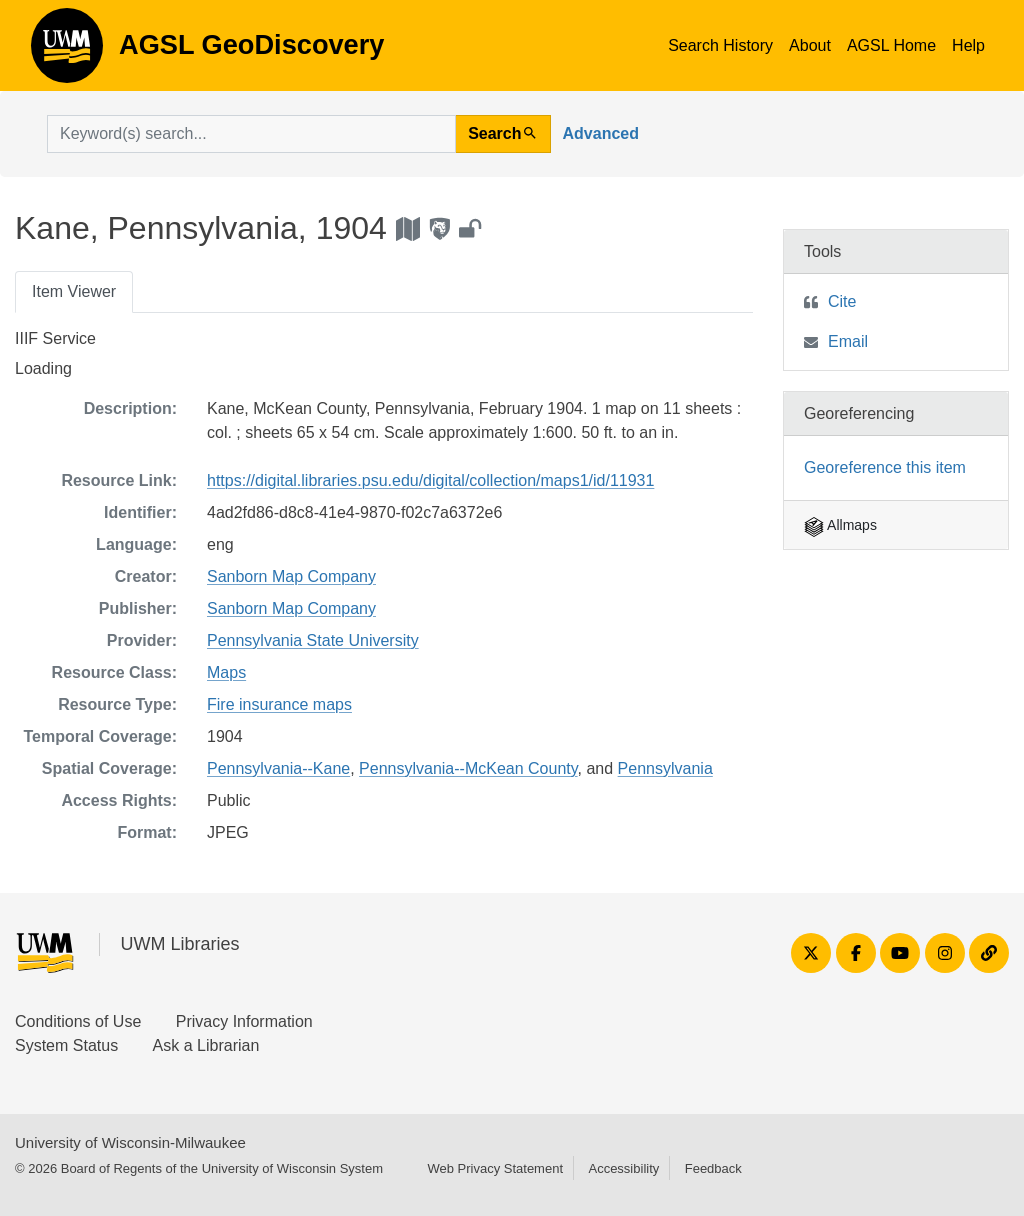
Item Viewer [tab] (74, 291)
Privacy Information (244, 1021)
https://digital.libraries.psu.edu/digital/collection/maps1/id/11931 (430, 480)
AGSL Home (891, 45)
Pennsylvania (665, 768)
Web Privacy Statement (495, 1168)
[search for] (251, 134)
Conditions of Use (78, 1021)
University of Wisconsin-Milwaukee (130, 1142)
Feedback (713, 1168)
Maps (226, 672)
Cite (842, 301)
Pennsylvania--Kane (278, 768)
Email (848, 341)
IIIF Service (55, 338)
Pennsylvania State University (313, 640)
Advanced (601, 133)
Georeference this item (885, 467)
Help (968, 45)
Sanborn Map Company (291, 576)
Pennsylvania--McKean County (468, 768)
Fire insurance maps (279, 704)
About (810, 45)
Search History (720, 45)
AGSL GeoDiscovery (67, 52)
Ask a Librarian (206, 1045)
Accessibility (623, 1168)
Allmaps (840, 525)
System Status (66, 1045)
